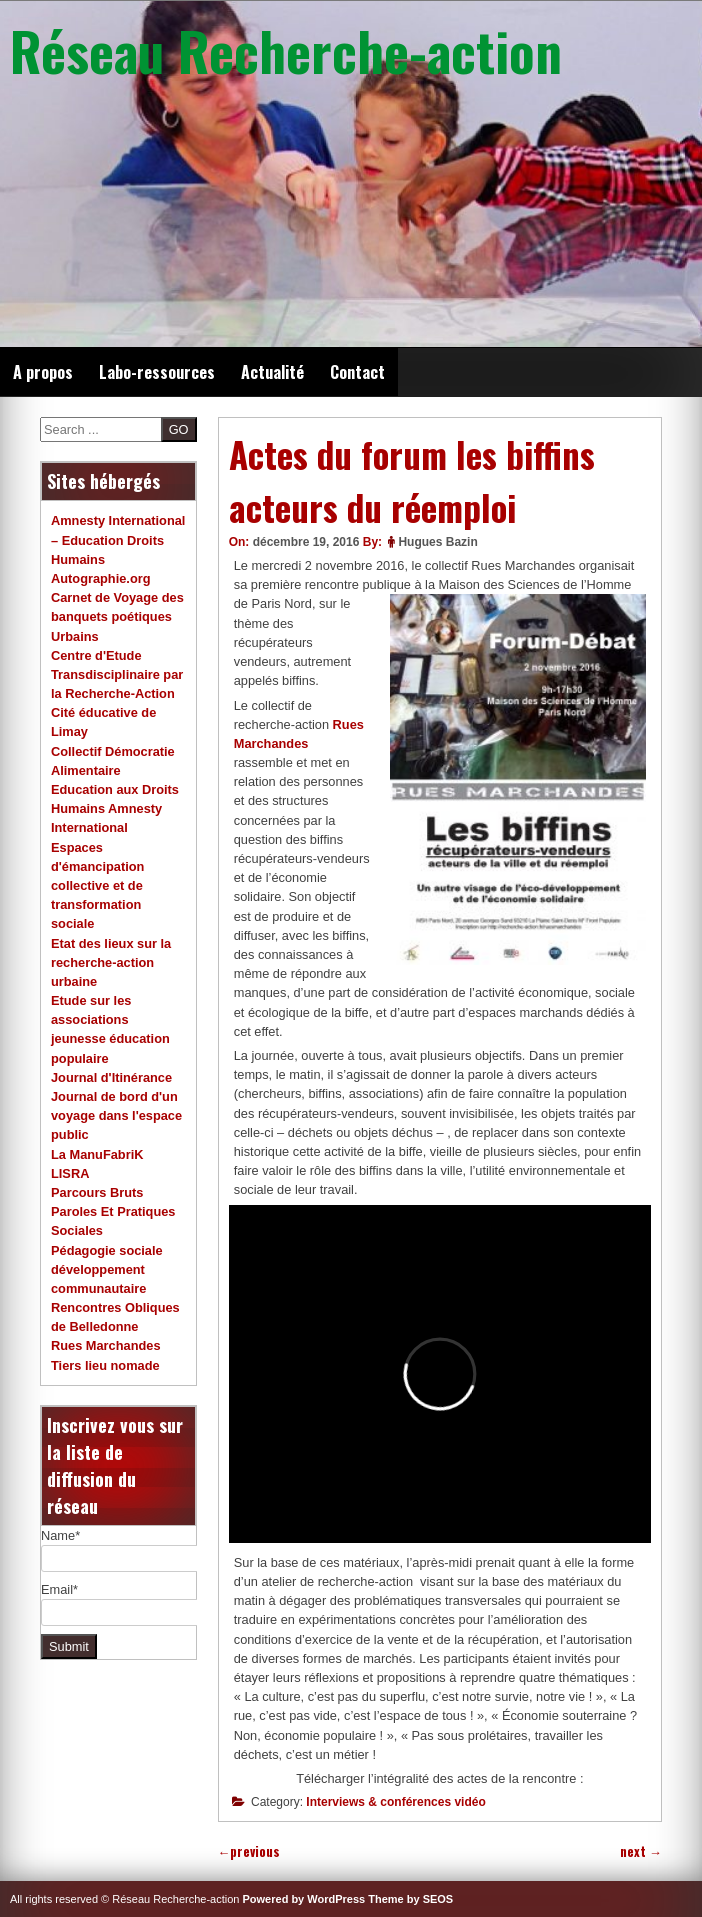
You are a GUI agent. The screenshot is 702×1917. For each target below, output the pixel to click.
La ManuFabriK (97, 1154)
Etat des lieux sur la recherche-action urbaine (111, 962)
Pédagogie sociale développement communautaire (107, 1269)
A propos (43, 372)
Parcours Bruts (97, 1192)
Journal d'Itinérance (111, 1077)
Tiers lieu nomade (105, 1365)
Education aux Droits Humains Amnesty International (115, 808)
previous (249, 1851)
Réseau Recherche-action (286, 50)
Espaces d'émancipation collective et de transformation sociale (97, 886)
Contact (357, 372)
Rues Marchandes (106, 1345)
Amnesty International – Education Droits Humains (118, 539)
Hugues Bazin (437, 542)
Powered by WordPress (304, 1899)
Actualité (272, 372)
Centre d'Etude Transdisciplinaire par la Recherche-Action (117, 674)
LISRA (70, 1173)
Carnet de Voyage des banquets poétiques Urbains (117, 616)
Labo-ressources (157, 372)
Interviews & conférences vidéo (395, 1802)
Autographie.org (101, 578)
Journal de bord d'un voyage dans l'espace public (116, 1115)
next (641, 1851)
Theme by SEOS (410, 1899)
